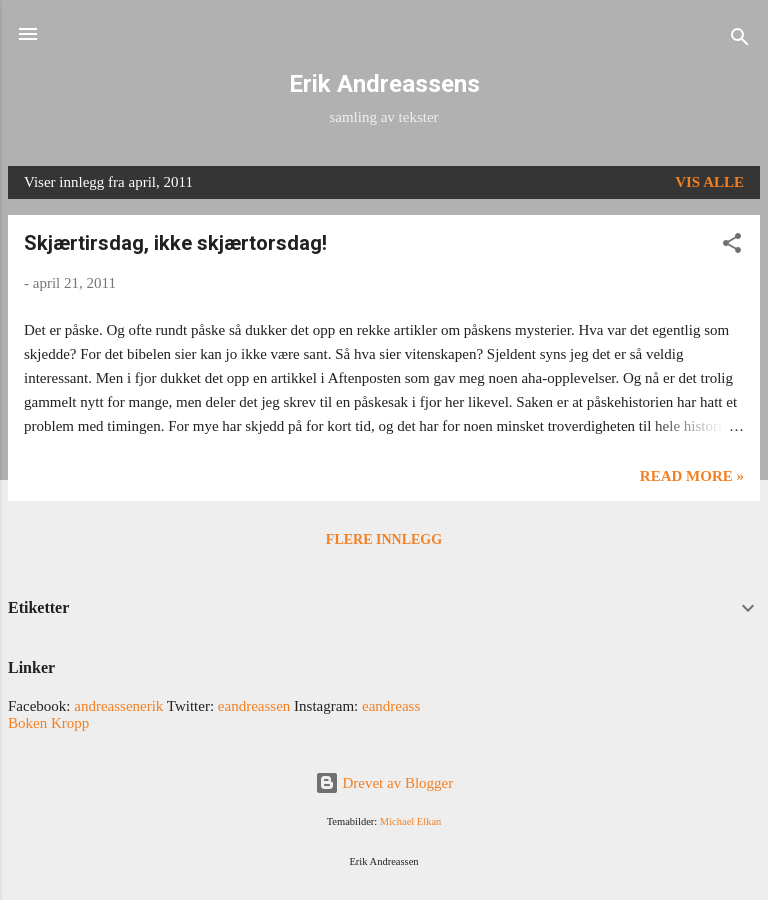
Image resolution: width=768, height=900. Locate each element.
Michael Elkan (411, 821)
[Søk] (740, 40)
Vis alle (709, 182)
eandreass (391, 706)
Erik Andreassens (384, 84)
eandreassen (254, 706)
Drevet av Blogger (384, 783)
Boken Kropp (48, 723)
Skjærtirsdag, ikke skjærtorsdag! (175, 243)
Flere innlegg (384, 539)
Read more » (692, 476)
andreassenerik (118, 706)
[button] (732, 246)
